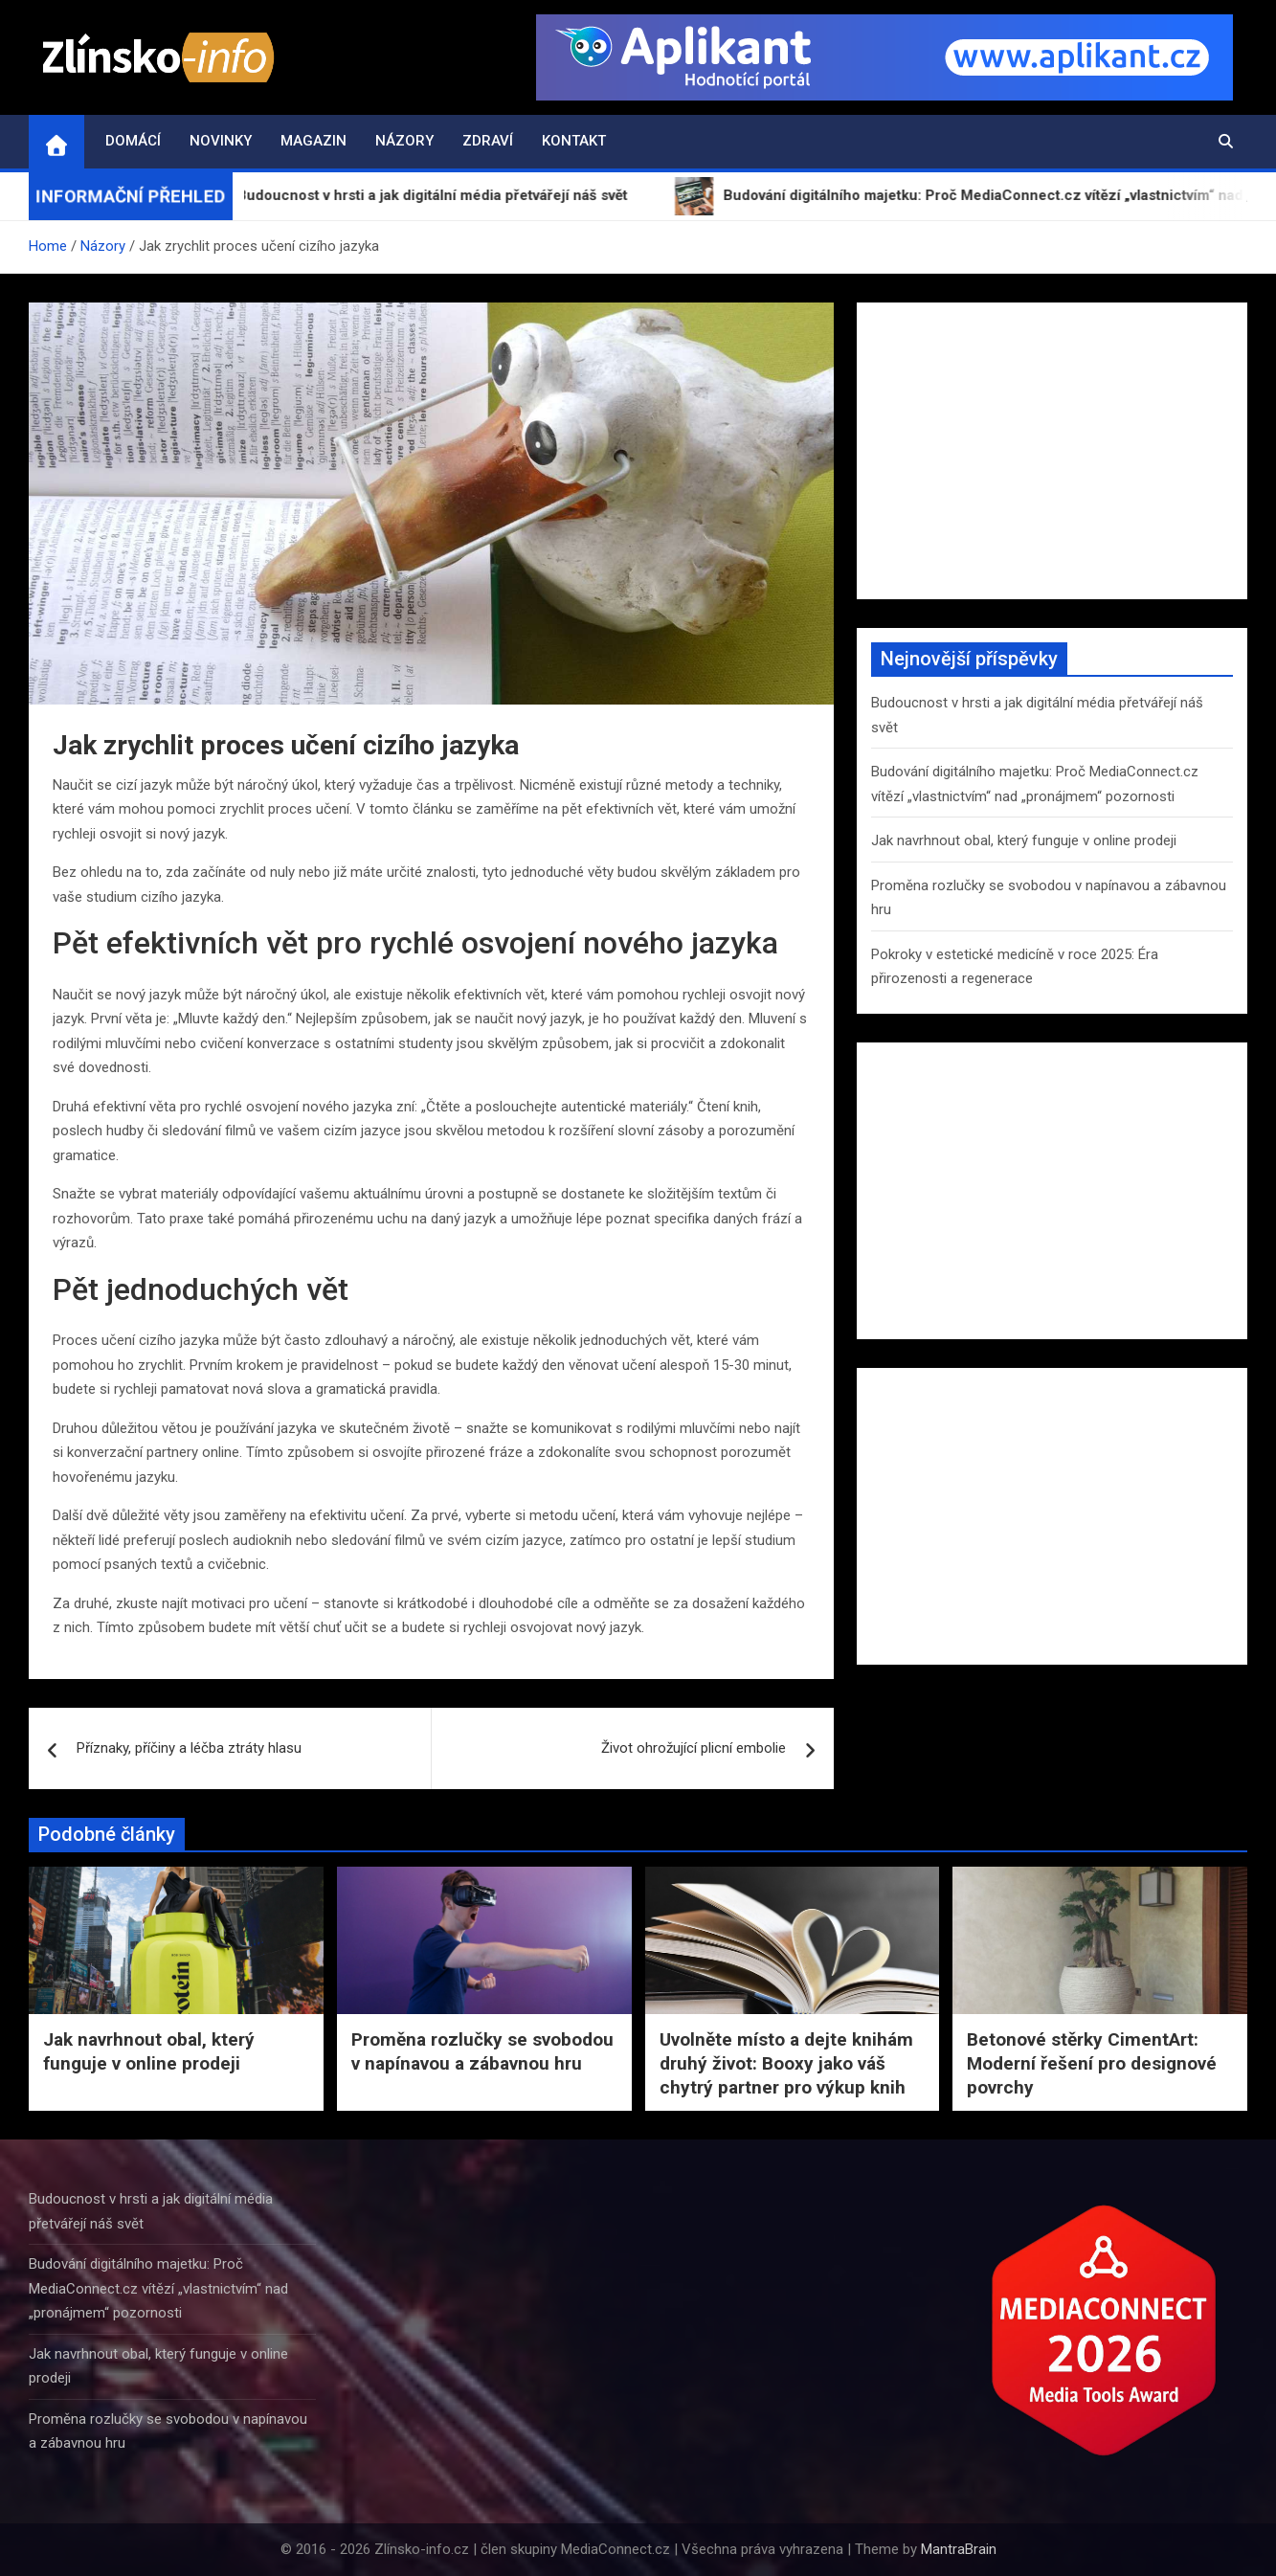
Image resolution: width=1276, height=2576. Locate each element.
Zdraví (487, 140)
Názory (404, 140)
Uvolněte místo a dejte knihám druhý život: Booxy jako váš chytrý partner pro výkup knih (786, 2062)
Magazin (313, 140)
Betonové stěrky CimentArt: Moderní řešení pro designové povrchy (1092, 2062)
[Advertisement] (1052, 451)
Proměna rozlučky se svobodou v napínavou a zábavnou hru (482, 2051)
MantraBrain (958, 2549)
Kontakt (574, 140)
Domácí (133, 140)
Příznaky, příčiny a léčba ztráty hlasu (189, 1748)
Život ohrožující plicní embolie (693, 1748)
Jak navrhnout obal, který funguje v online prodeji (1023, 840)
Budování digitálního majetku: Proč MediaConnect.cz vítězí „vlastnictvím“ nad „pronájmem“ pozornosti (158, 2288)
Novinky (221, 140)
